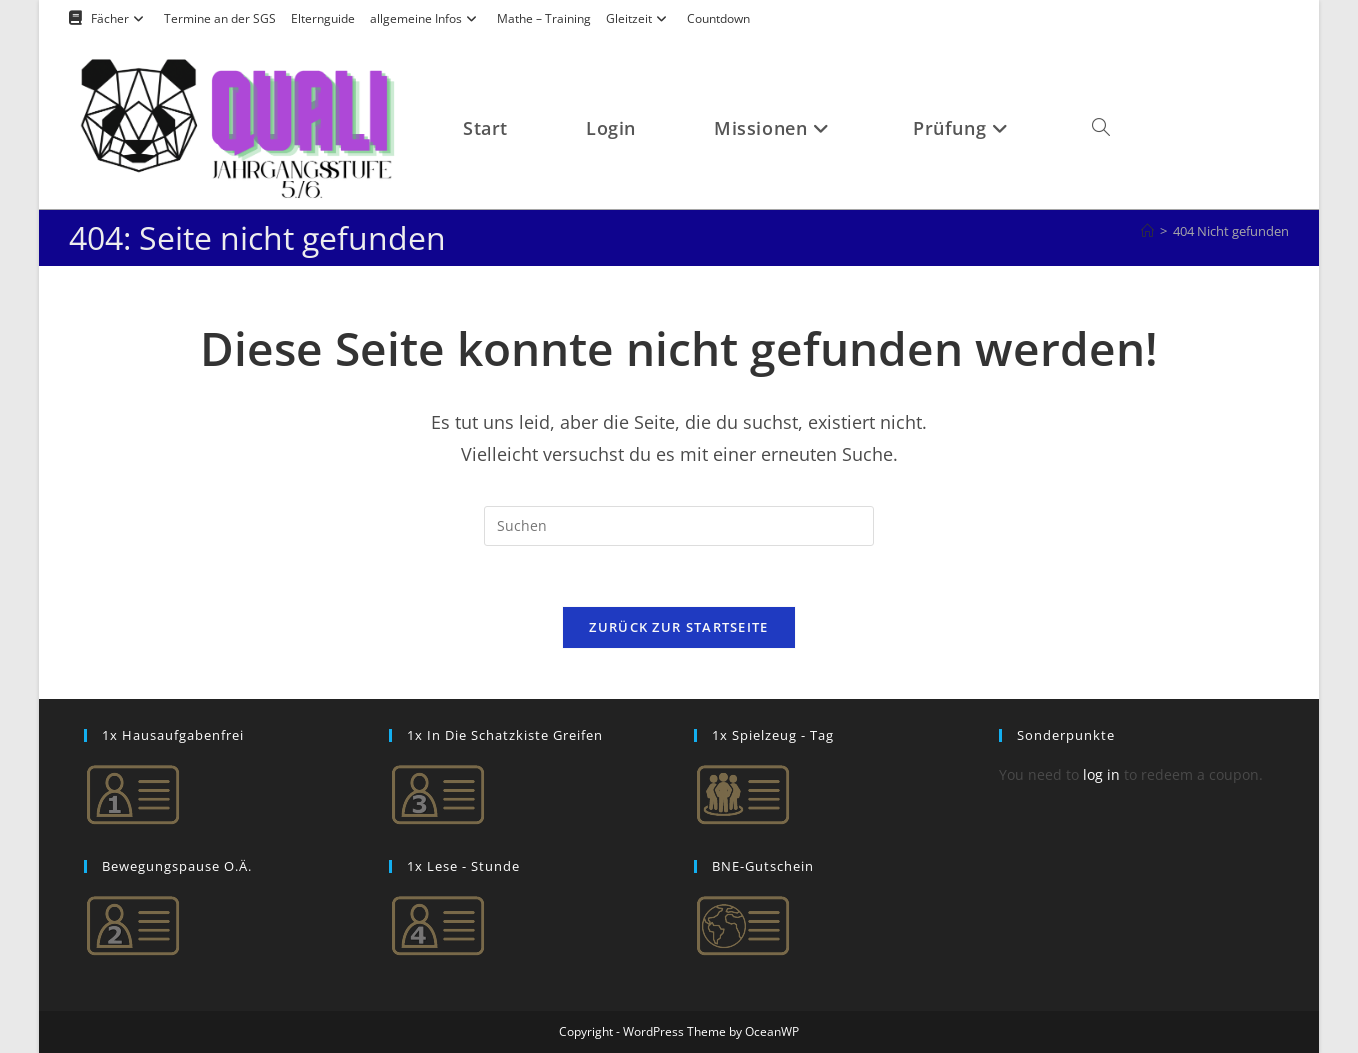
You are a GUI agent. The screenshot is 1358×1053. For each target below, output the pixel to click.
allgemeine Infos (426, 18)
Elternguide (323, 18)
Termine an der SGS (220, 18)
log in (1101, 774)
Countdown (718, 18)
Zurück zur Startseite (678, 627)
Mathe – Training (544, 18)
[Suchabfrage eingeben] (679, 526)
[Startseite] (1147, 231)
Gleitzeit (639, 18)
